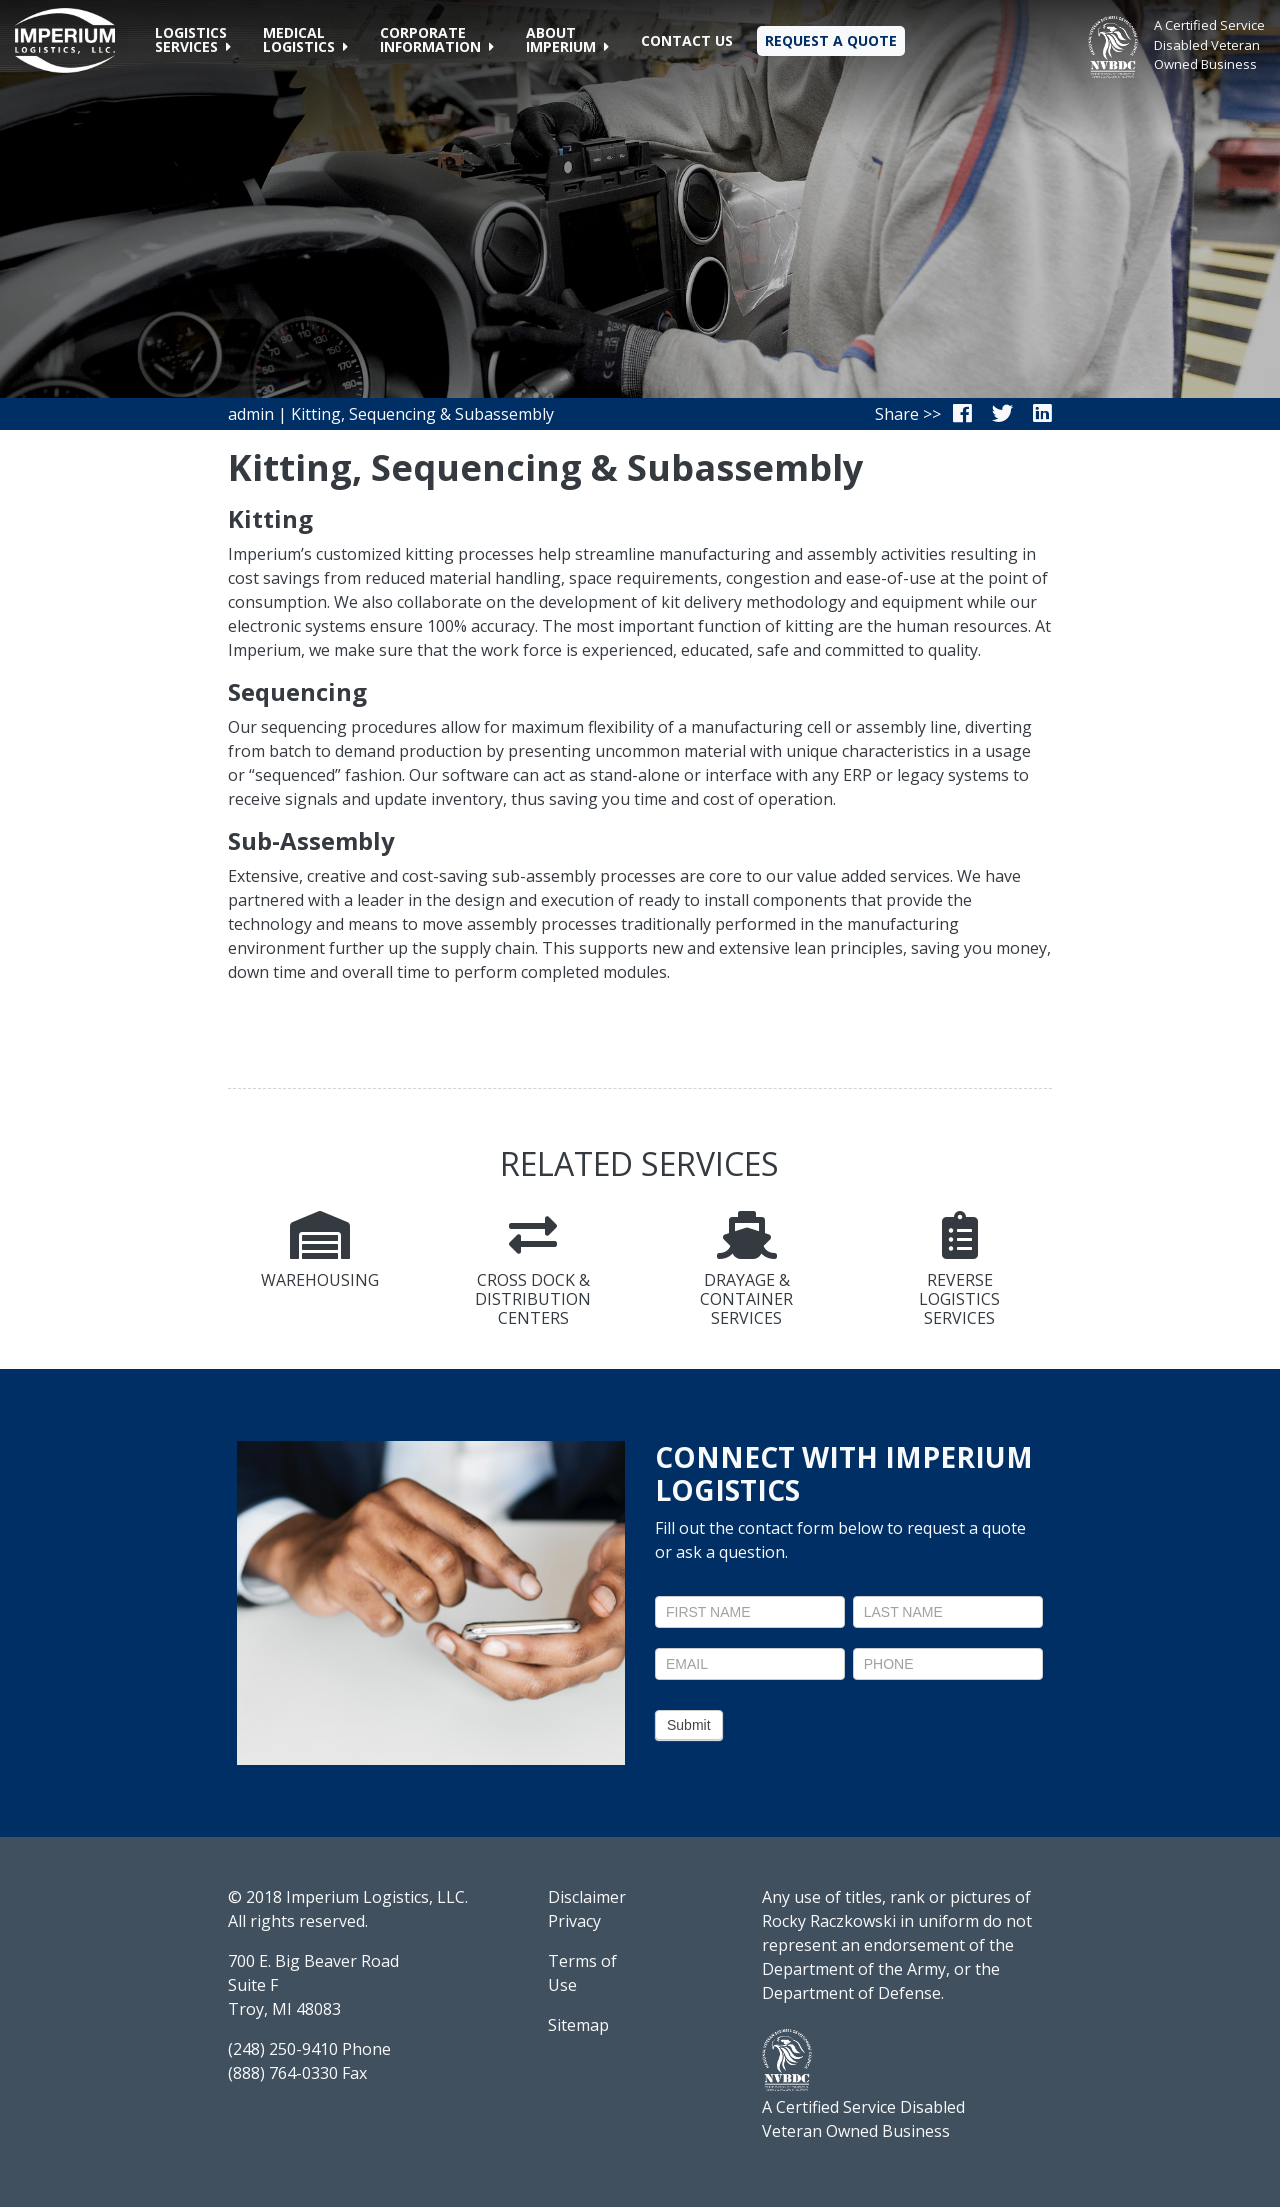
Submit (689, 1725)
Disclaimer (587, 1897)
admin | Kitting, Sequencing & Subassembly (391, 414)
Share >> (908, 414)
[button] (193, 40)
